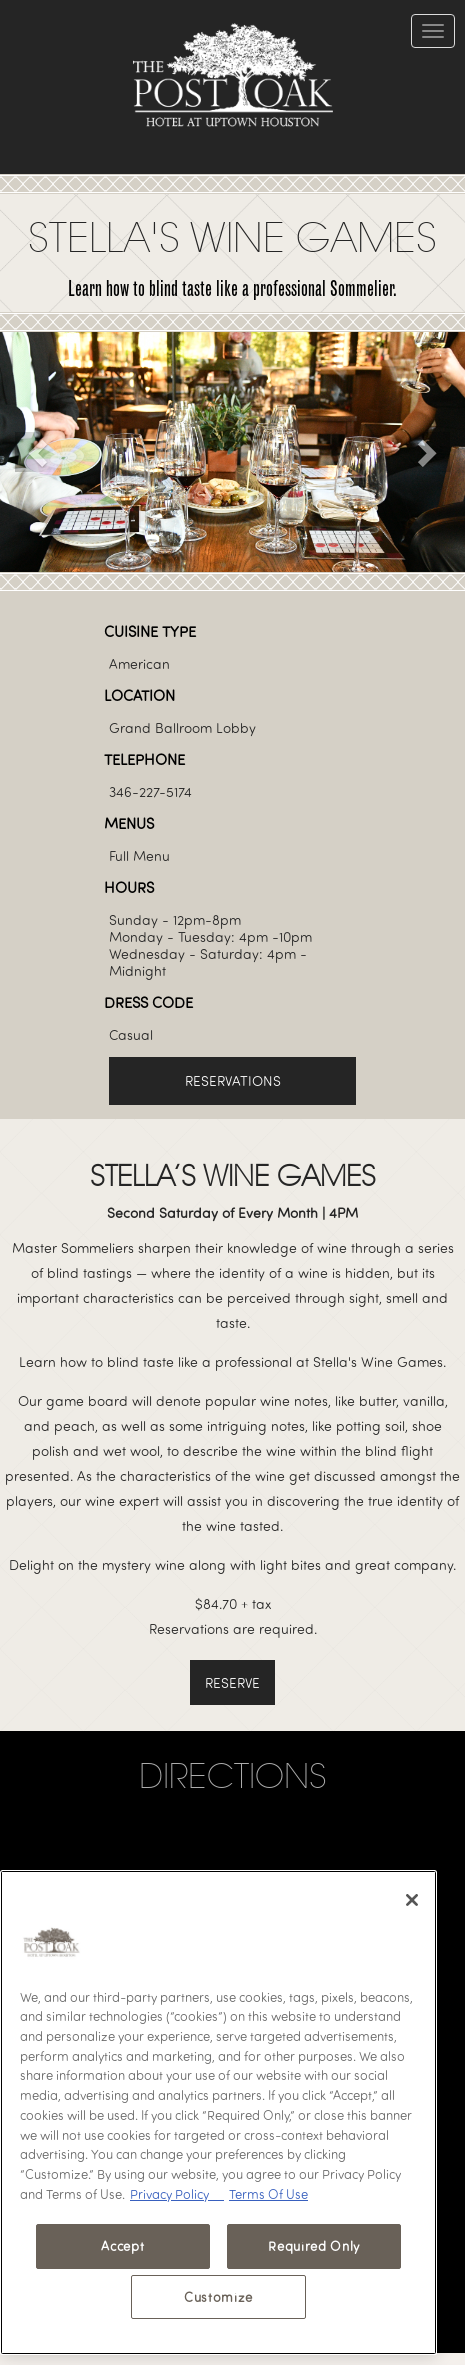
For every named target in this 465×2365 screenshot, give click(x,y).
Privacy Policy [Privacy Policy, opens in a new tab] (177, 2194)
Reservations (233, 1080)
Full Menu (139, 855)
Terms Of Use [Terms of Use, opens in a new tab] (268, 2194)
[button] (35, 452)
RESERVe (232, 1682)
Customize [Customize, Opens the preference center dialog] (218, 2297)
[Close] (412, 1900)
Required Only (314, 2246)
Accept (122, 2246)
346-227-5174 (150, 791)
